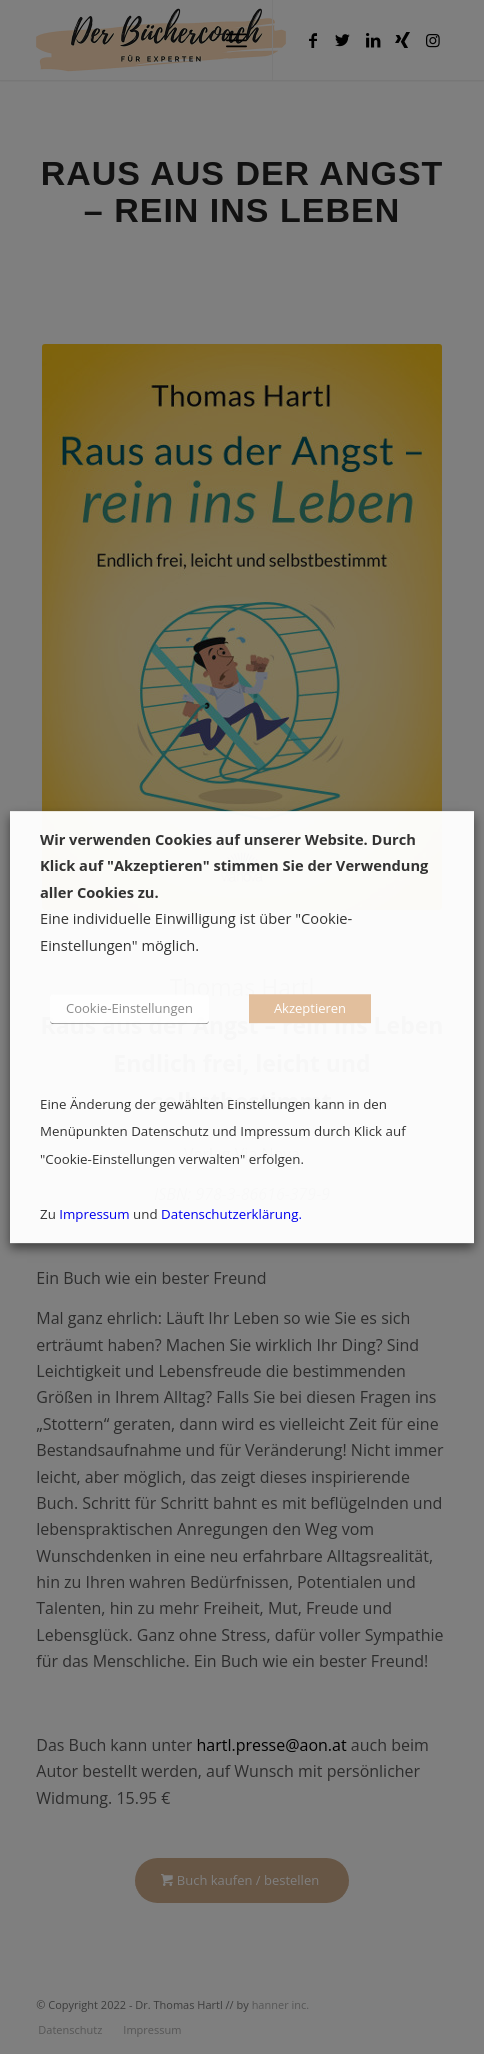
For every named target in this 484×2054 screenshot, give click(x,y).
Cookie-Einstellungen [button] (129, 1008)
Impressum (94, 1214)
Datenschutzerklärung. (231, 1214)
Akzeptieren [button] (310, 1008)
